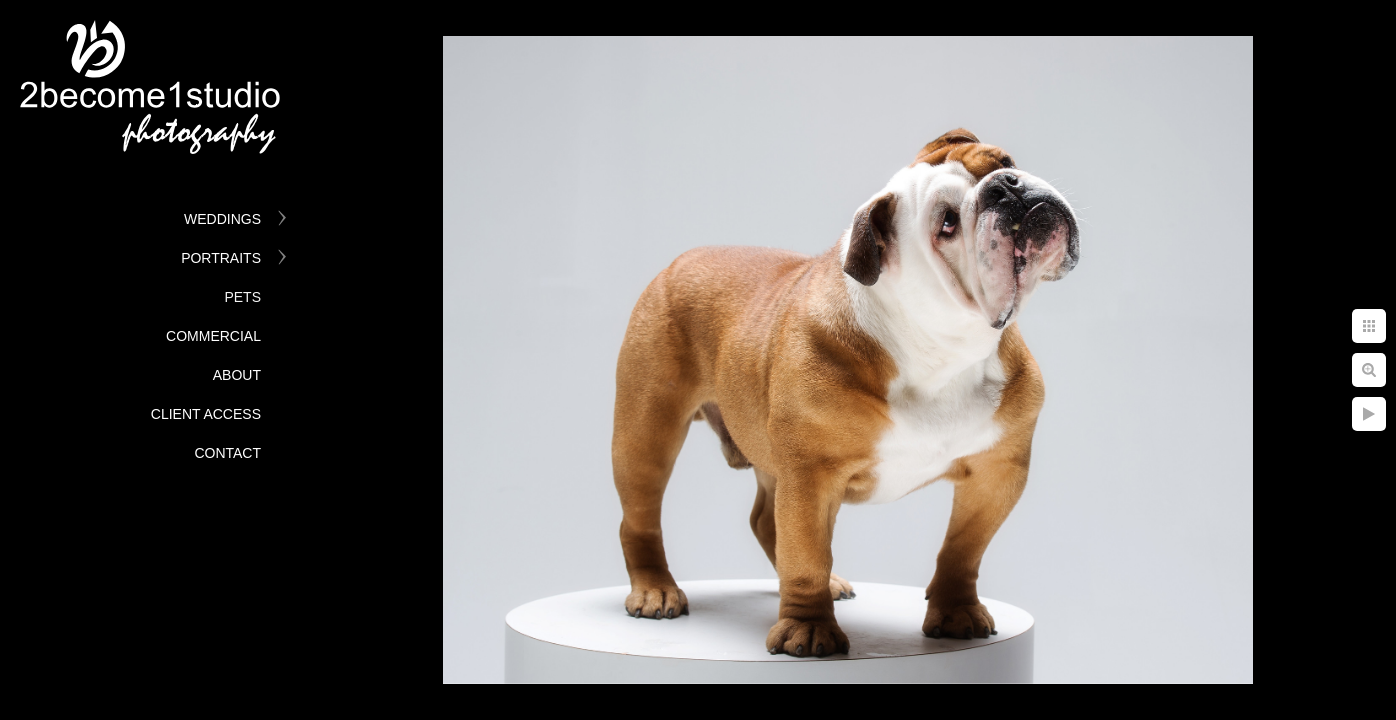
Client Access (206, 414)
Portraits (221, 258)
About (237, 375)
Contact (227, 453)
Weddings (222, 219)
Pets (242, 297)
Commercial (213, 336)
